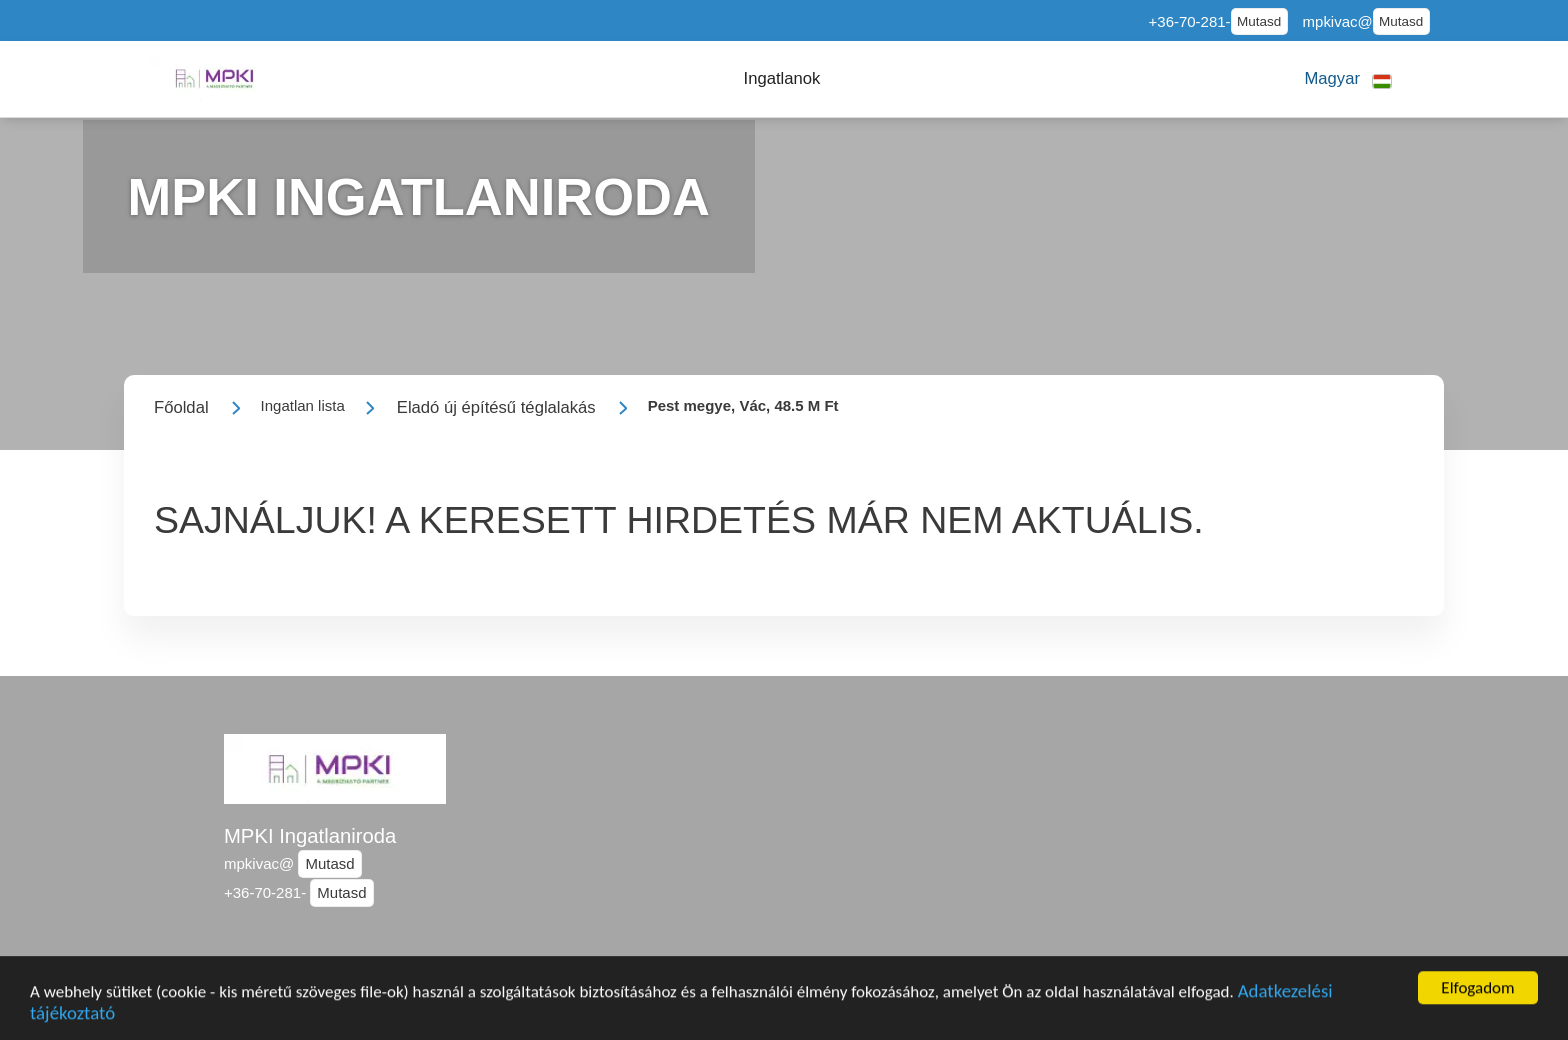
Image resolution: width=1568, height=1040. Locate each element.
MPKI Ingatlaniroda (310, 836)
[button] (782, 79)
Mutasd (1259, 21)
